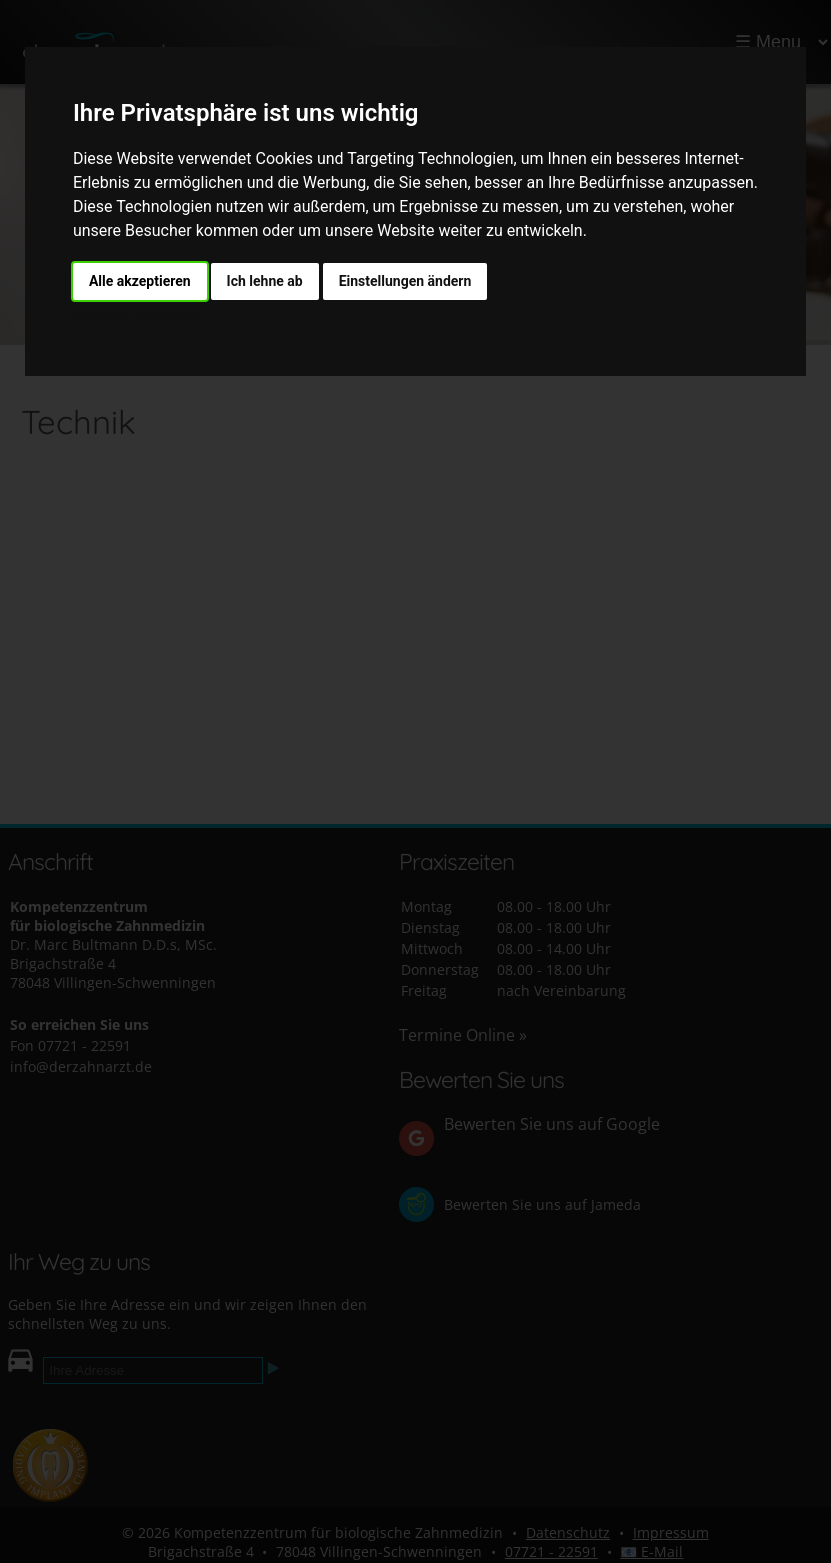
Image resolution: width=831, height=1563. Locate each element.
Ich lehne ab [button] (265, 281)
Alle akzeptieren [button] (140, 281)
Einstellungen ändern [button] (405, 281)
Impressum (103, 317)
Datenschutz (168, 317)
